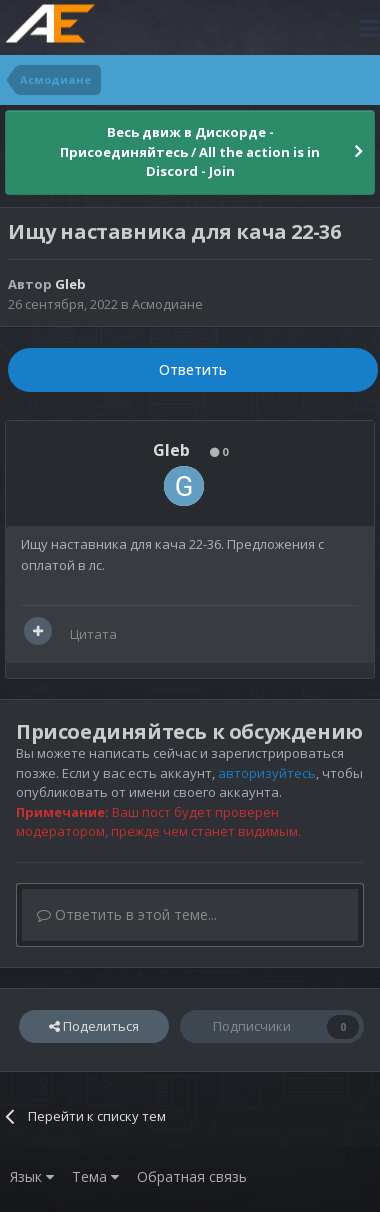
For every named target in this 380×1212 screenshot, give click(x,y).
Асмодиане (167, 304)
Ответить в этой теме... (127, 914)
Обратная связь (192, 1176)
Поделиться (94, 1026)
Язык (32, 1176)
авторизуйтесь (267, 773)
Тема (95, 1176)
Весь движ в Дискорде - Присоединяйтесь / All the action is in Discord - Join (190, 151)
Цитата (93, 634)
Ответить (193, 369)
